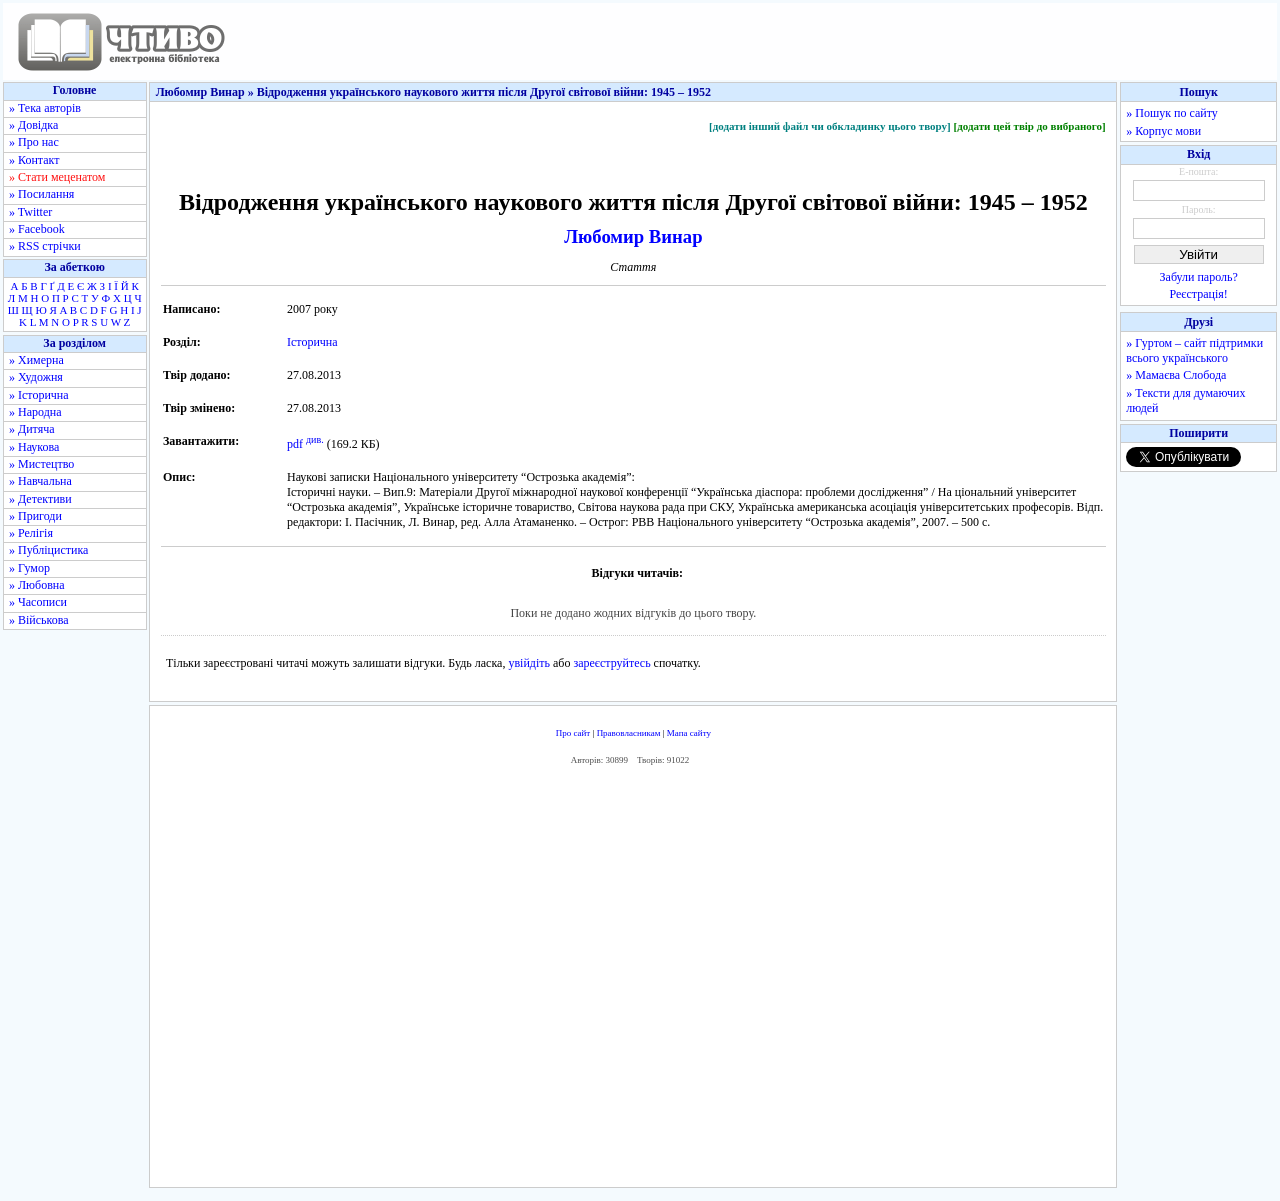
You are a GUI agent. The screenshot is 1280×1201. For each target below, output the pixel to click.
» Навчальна (40, 481)
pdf (295, 444)
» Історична (39, 395)
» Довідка (33, 125)
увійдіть (529, 663)
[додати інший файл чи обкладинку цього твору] (830, 126)
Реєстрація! (1199, 294)
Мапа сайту (689, 733)
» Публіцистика (48, 550)
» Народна (35, 412)
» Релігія (31, 533)
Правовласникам (629, 733)
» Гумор (29, 568)
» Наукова (34, 447)
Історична (312, 342)
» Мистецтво (41, 464)
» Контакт (34, 160)
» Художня (36, 377)
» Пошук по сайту (1171, 113)
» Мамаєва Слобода (1176, 375)
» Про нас (34, 142)
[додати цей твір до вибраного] (1029, 126)
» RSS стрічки (45, 246)
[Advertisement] (633, 981)
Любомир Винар (633, 236)
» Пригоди (35, 516)
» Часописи (38, 602)
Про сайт (573, 733)
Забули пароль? (1199, 277)
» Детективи (40, 499)
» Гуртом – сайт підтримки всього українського (1194, 350)
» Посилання (41, 194)
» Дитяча (32, 429)
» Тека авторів (45, 108)
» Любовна (37, 585)
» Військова (39, 620)
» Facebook (37, 229)
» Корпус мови (1163, 131)
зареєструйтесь (611, 663)
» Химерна (36, 360)
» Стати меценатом (57, 177)
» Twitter (30, 212)
